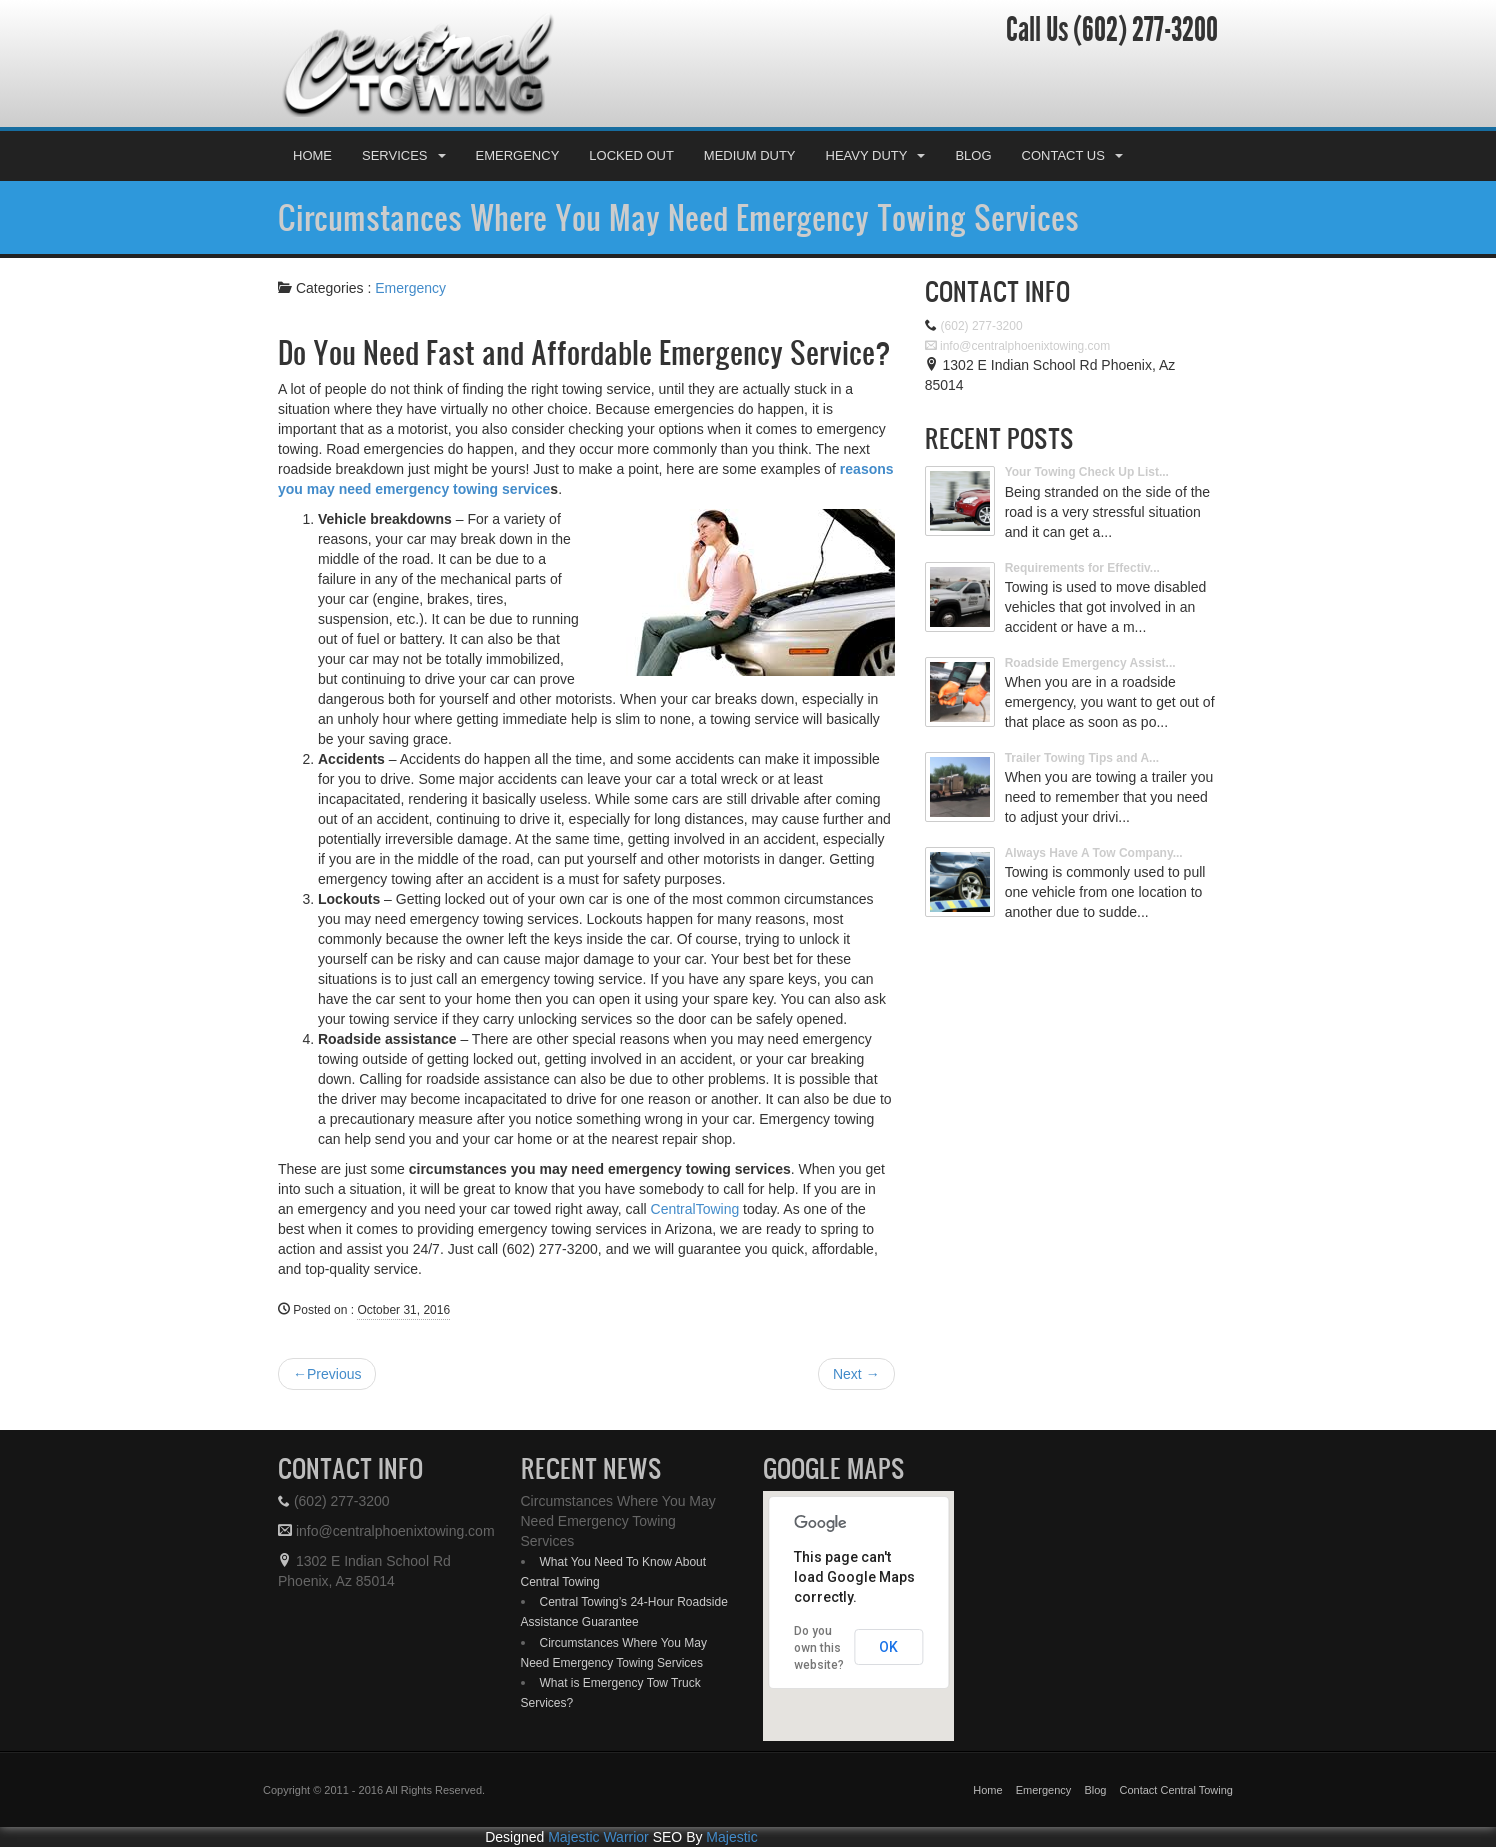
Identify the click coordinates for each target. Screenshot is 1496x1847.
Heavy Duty (876, 155)
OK (888, 1647)
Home (312, 155)
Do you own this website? (819, 1648)
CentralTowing (695, 1209)
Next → (856, 1374)
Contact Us (1072, 155)
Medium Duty (750, 155)
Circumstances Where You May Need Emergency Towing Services (678, 217)
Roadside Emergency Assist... (1090, 663)
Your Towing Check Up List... (1087, 472)
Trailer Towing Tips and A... (1082, 758)
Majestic (731, 1837)
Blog (973, 155)
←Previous (327, 1374)
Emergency (518, 155)
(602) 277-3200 (1143, 30)
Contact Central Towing (1176, 1790)
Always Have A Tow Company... (1094, 853)
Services (404, 155)
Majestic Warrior (598, 1837)
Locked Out (631, 155)
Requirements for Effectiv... (1082, 568)
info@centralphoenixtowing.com (1018, 346)
